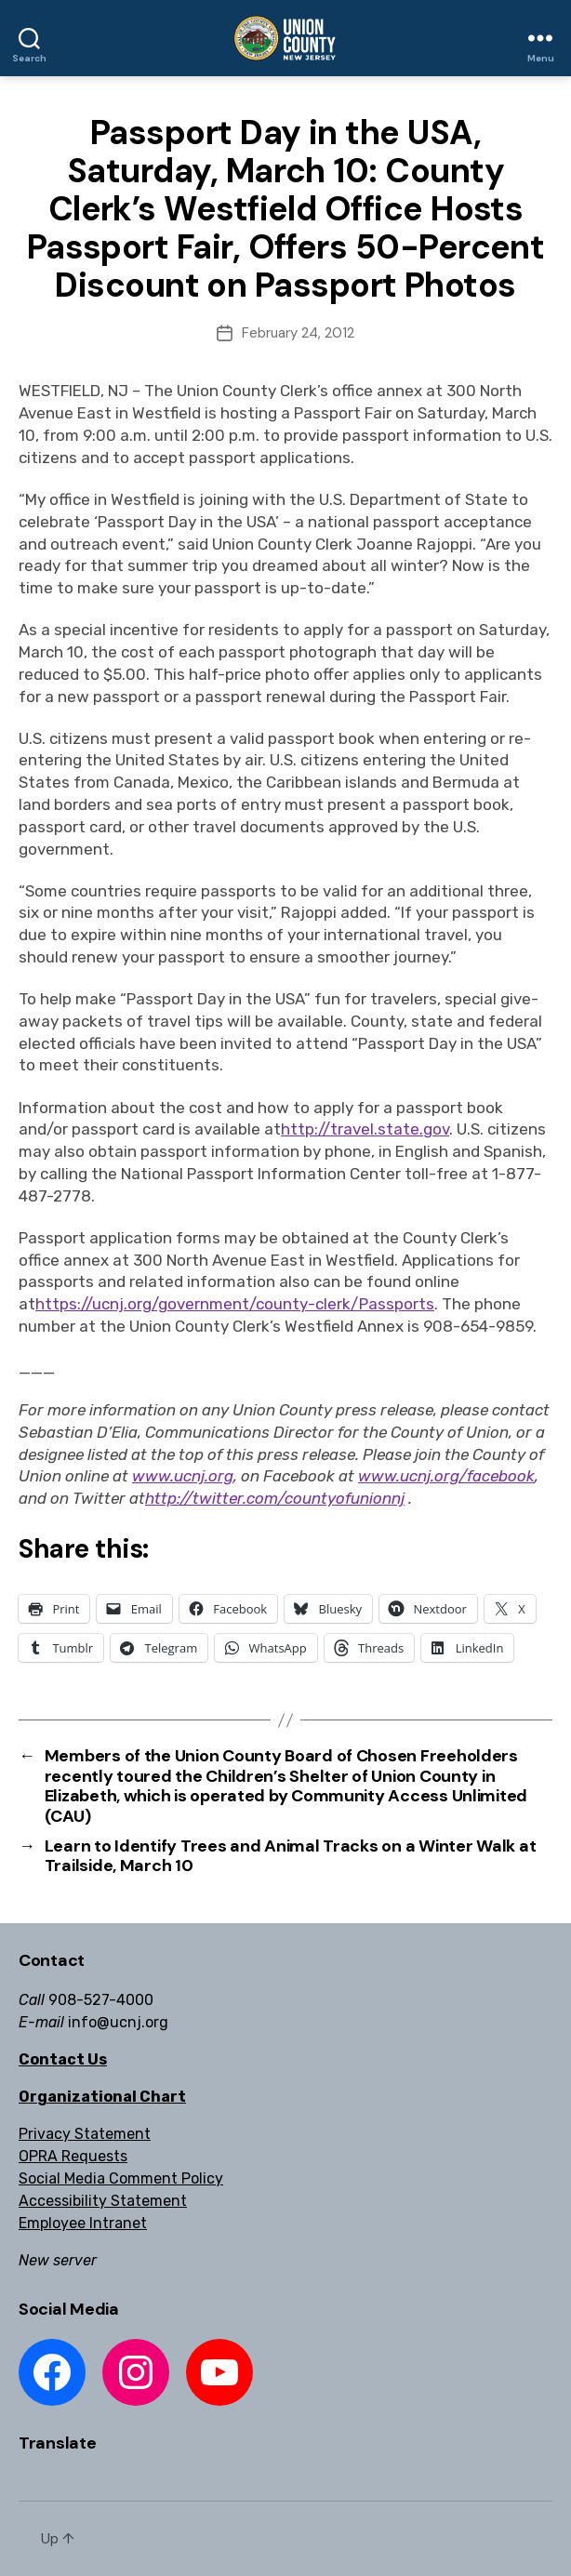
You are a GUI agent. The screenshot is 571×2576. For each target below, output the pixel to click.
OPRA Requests (73, 2156)
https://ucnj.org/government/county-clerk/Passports (234, 1304)
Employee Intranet (83, 2223)
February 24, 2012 (298, 333)
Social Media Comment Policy (121, 2178)
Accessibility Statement (103, 2201)
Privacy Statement (85, 2134)
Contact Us (63, 2059)
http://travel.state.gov (365, 1129)
